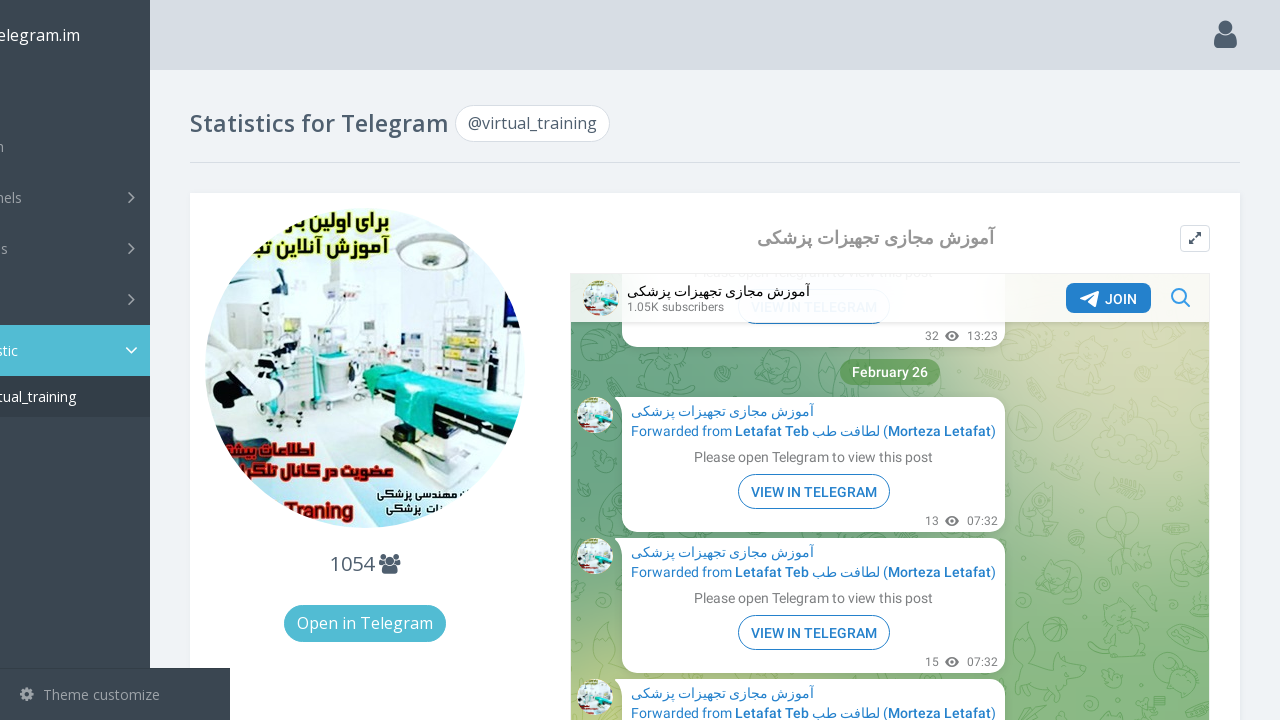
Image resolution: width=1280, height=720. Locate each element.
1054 (432, 537)
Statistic (121, 350)
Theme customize (90, 694)
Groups (117, 248)
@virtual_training (103, 396)
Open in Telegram (432, 597)
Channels (117, 197)
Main (48, 95)
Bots (117, 299)
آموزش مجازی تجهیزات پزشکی (901, 237)
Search (52, 146)
